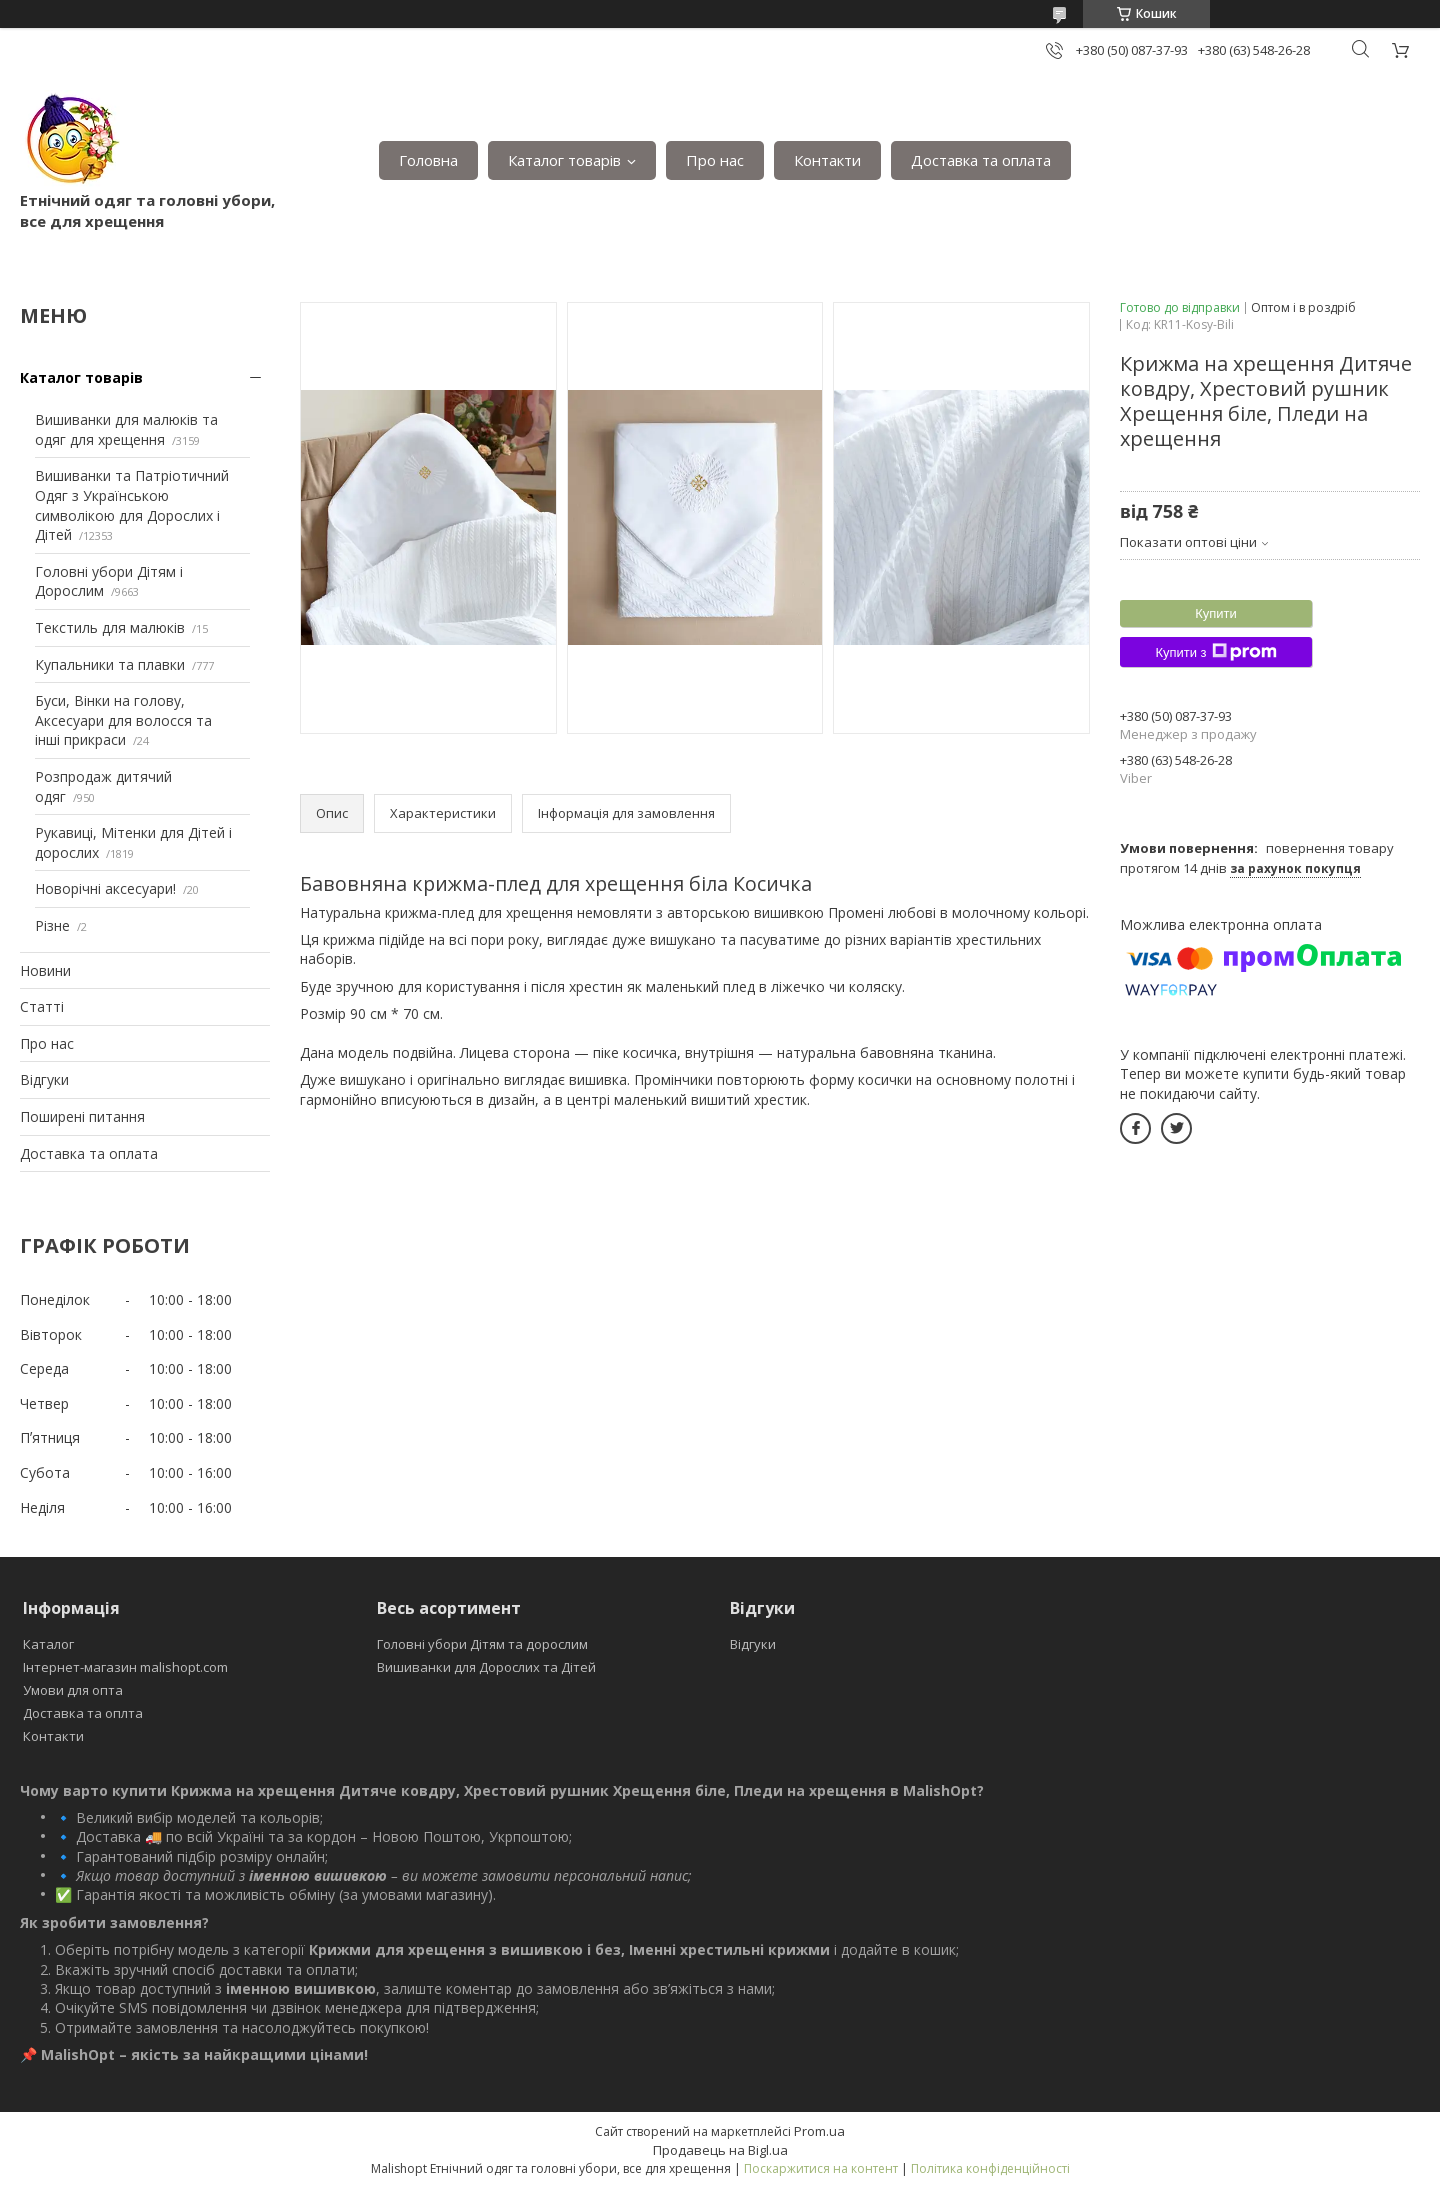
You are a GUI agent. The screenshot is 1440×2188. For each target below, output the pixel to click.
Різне (52, 925)
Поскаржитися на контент (821, 2168)
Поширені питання (82, 1116)
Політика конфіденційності (990, 2168)
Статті (42, 1006)
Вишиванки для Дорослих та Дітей (486, 1667)
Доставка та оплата (981, 160)
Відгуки (44, 1079)
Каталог (48, 1644)
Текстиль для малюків (110, 627)
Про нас (715, 160)
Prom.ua (819, 2131)
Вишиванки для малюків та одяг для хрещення (126, 429)
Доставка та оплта (83, 1713)
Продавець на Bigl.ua (720, 2150)
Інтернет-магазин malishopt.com (125, 1667)
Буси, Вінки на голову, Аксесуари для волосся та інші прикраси (123, 720)
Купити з (1215, 652)
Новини (45, 970)
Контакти (827, 160)
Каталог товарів (564, 160)
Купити (1216, 613)
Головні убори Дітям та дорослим (482, 1644)
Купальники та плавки (110, 664)
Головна (428, 160)
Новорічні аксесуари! (105, 888)
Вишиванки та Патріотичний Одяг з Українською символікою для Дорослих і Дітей (132, 505)
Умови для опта (73, 1690)
